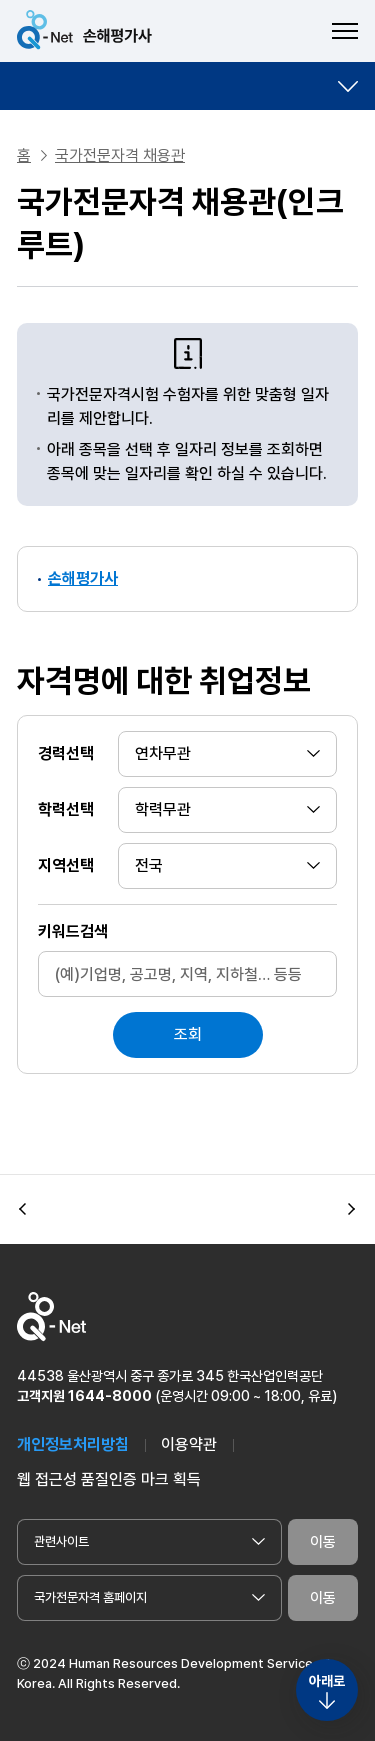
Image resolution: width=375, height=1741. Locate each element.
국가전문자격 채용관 (120, 155)
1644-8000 (110, 1396)
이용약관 (189, 1444)
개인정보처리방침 (73, 1444)
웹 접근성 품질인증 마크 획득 (109, 1479)
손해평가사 (83, 578)
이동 (323, 1542)
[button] (23, 1210)
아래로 (327, 1681)
